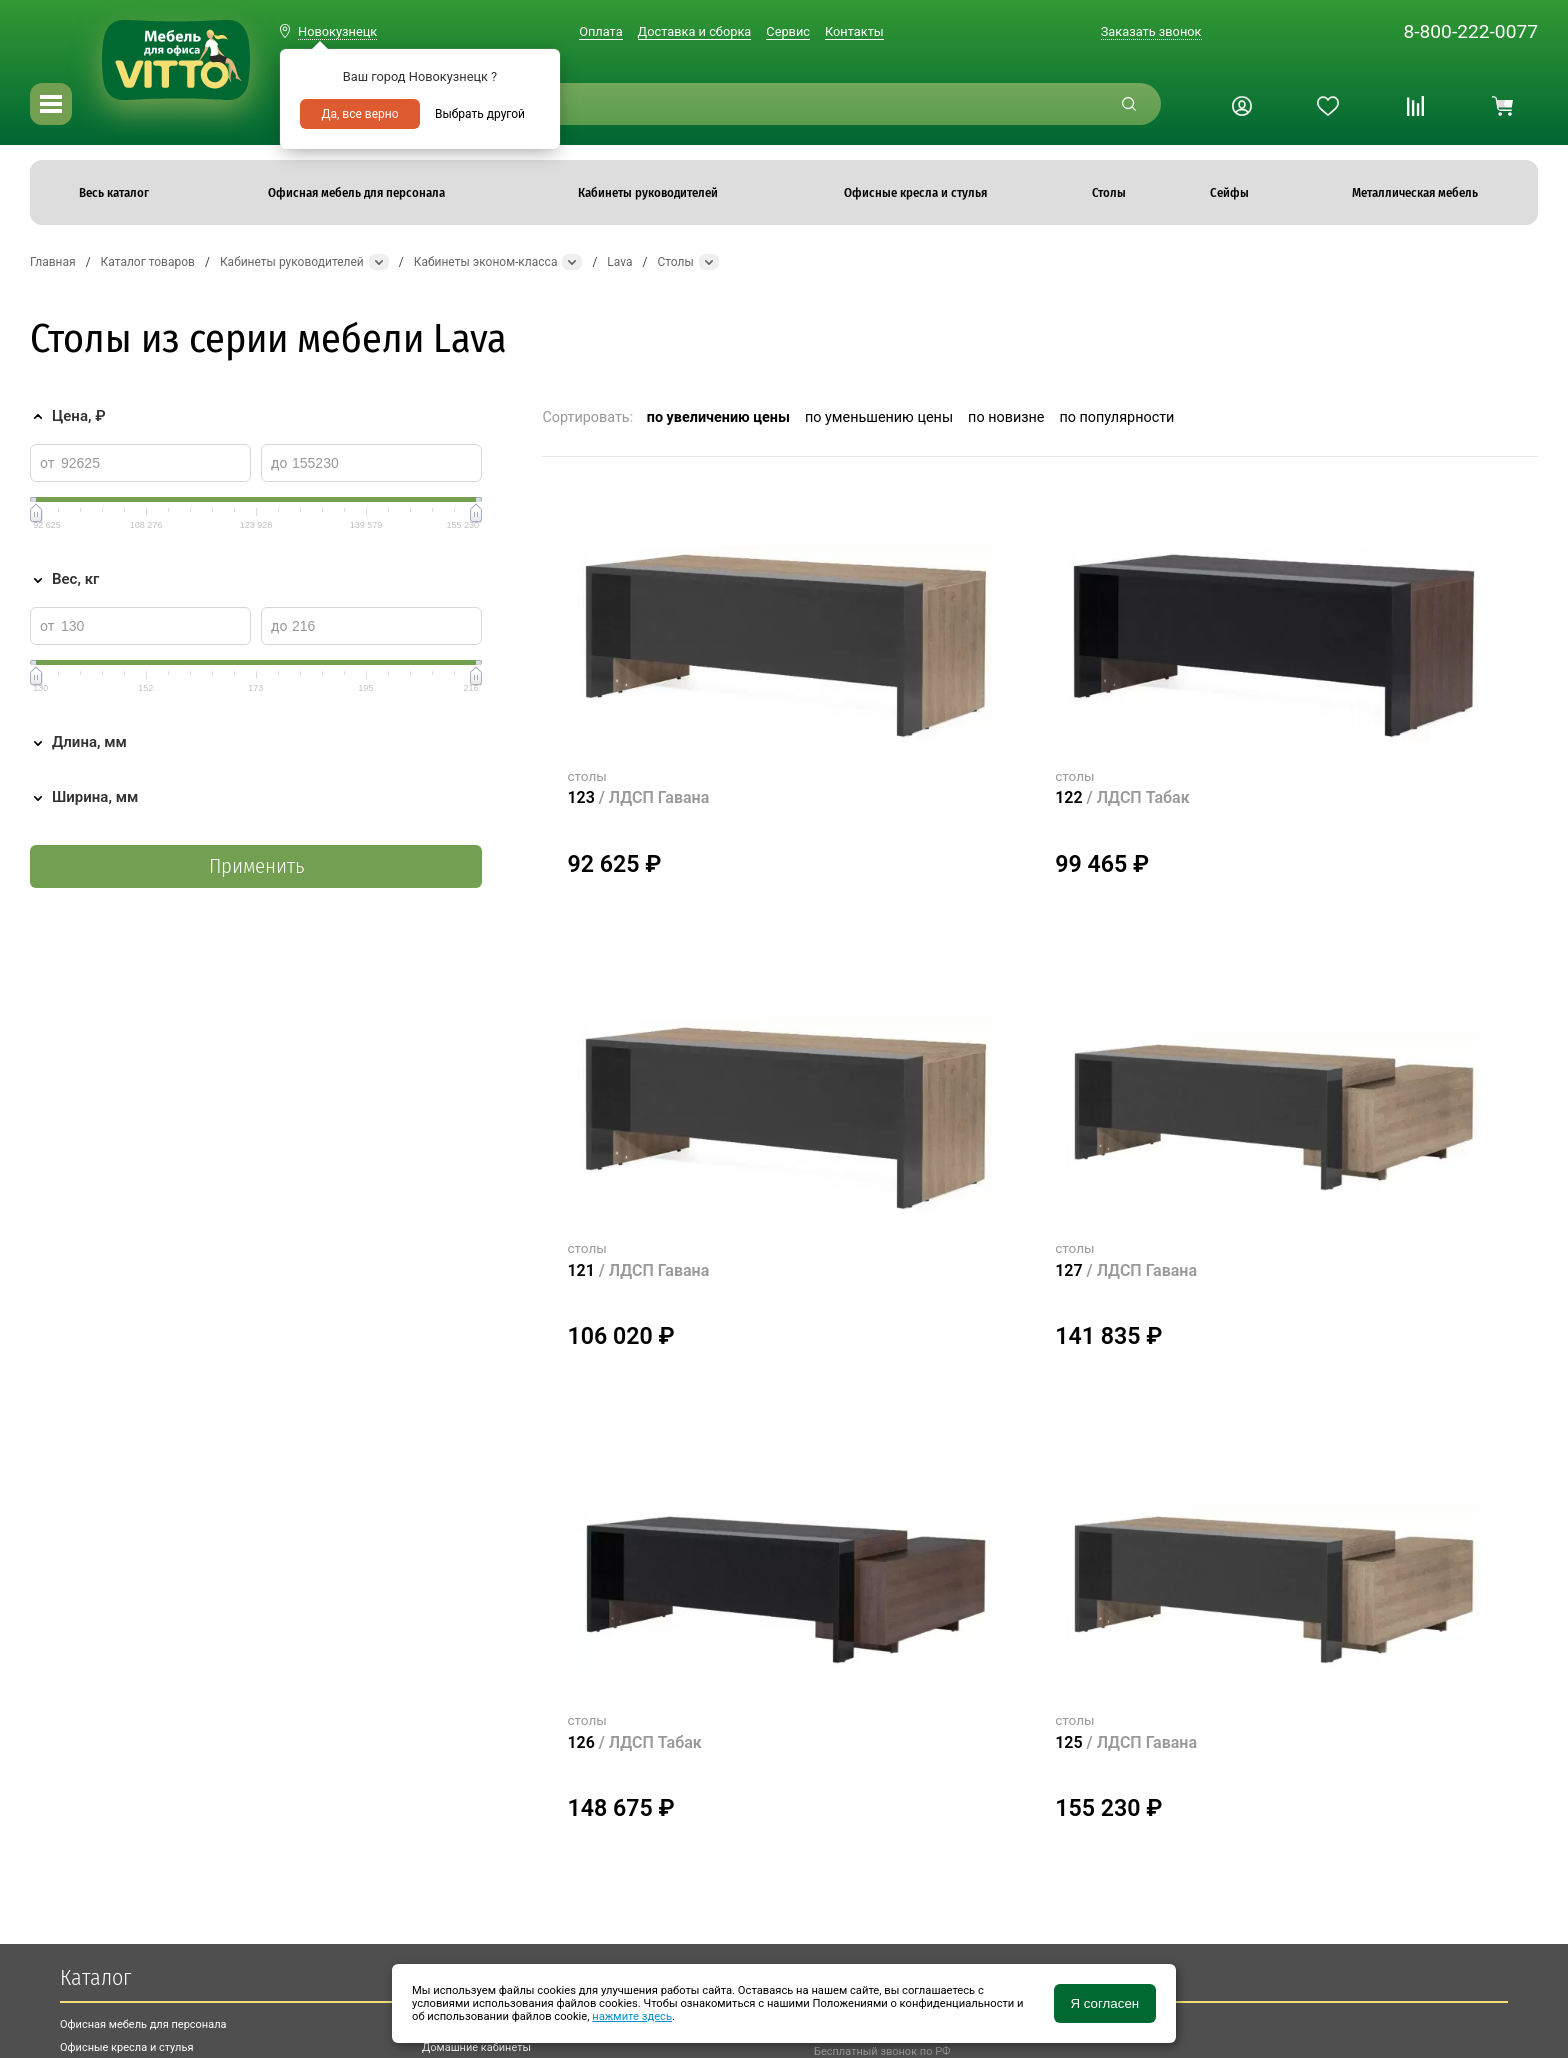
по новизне (1006, 417)
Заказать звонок (1151, 31)
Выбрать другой (480, 114)
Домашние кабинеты (476, 2047)
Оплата (600, 31)
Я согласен (1104, 2003)
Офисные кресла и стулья (126, 2047)
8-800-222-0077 (1470, 31)
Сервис (788, 31)
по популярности (1116, 417)
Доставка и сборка (695, 31)
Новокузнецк (337, 31)
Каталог (95, 1977)
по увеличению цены (718, 417)
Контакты (854, 31)
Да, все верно (359, 114)
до (279, 463)
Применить (256, 866)
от (47, 463)
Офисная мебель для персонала (143, 2024)
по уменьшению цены (879, 417)
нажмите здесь (632, 2016)
